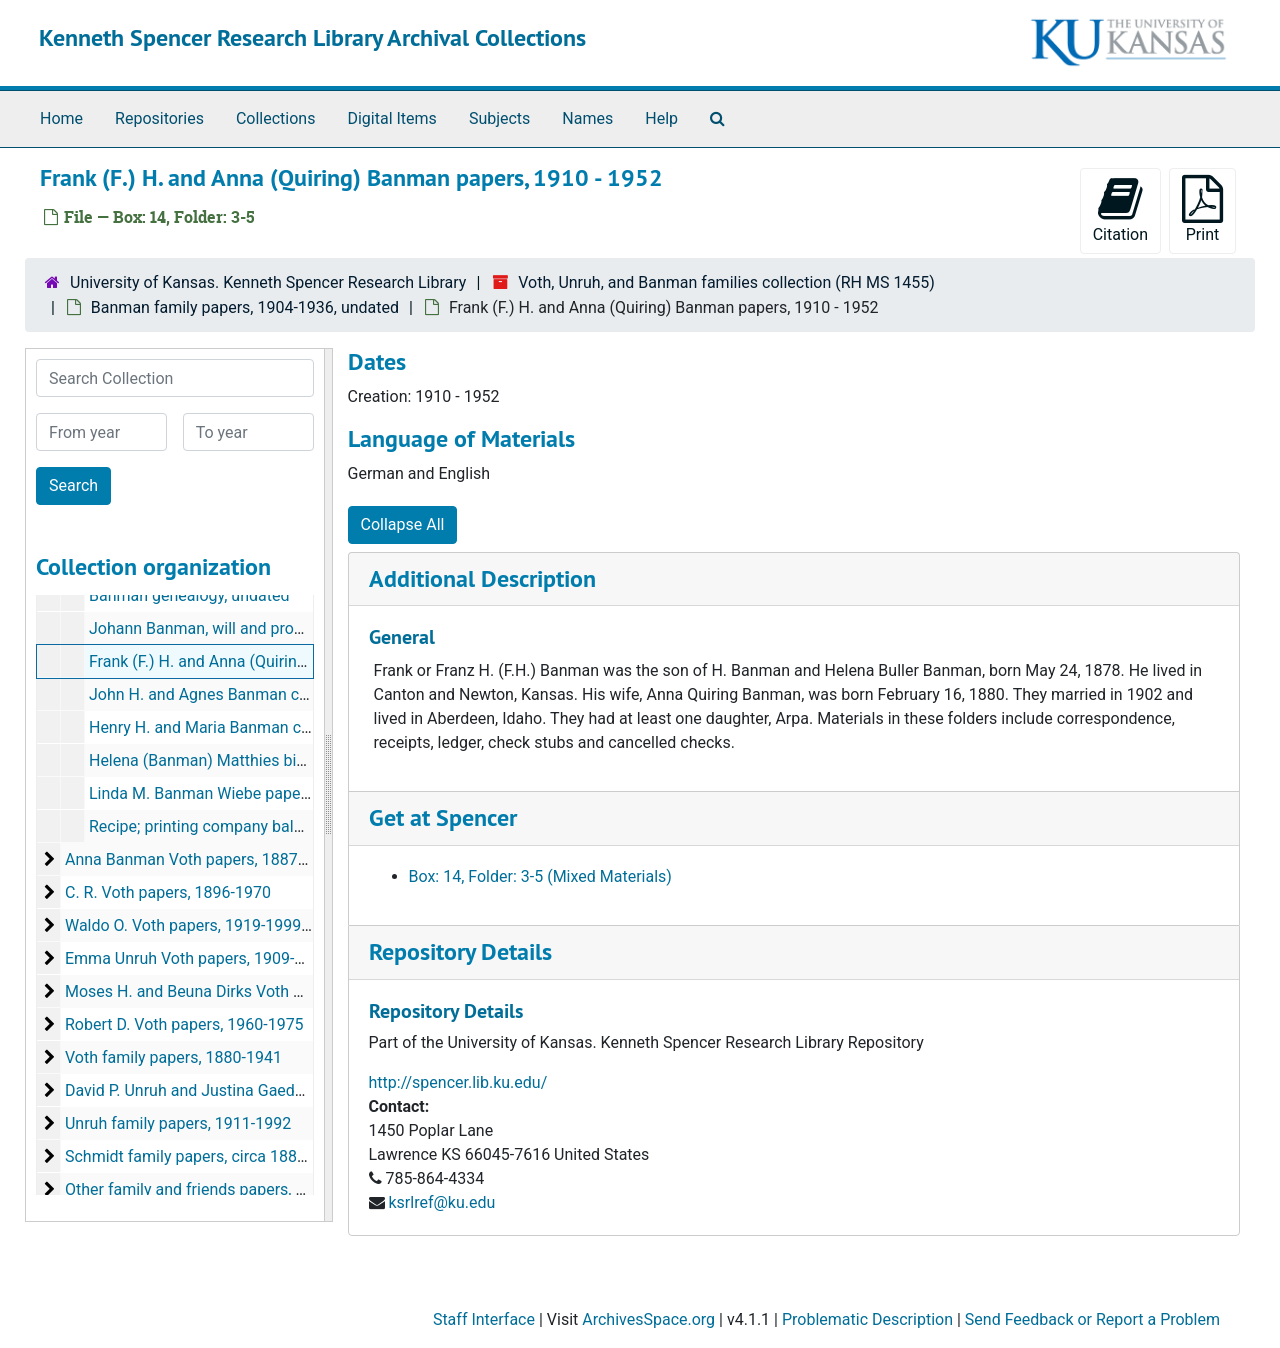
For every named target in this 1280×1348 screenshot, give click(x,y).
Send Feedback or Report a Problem (1092, 1319)
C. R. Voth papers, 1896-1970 (168, 892)
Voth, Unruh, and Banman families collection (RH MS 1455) (726, 282)
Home (61, 118)
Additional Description (482, 578)
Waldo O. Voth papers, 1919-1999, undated (216, 925)
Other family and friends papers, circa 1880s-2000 (242, 1189)
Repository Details (460, 951)
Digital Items (391, 118)
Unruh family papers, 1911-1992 (178, 1123)
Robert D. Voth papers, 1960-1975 (184, 1024)
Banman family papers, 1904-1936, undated (245, 307)
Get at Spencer (443, 817)
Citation (1120, 209)
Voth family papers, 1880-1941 (173, 1057)
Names (587, 118)
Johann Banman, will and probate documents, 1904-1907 (291, 628)
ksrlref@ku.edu (441, 1202)
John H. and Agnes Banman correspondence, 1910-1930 (289, 694)
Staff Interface (484, 1319)
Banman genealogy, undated (189, 595)
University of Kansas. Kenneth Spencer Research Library (268, 282)
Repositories (159, 118)
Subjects (499, 118)
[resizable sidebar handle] (328, 785)
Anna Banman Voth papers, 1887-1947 (201, 859)
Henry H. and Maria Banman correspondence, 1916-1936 (290, 727)
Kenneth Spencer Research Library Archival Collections (312, 37)
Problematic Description (867, 1319)
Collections (276, 118)
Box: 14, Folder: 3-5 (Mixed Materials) (540, 876)
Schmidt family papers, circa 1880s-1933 (210, 1156)
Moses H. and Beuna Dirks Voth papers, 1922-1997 (245, 991)
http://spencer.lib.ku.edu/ (458, 1082)
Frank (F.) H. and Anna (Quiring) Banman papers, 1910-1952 (300, 661)
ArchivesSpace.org (648, 1319)
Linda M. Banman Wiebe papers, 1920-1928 (243, 793)
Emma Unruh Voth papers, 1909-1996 (197, 958)
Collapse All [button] (403, 524)
